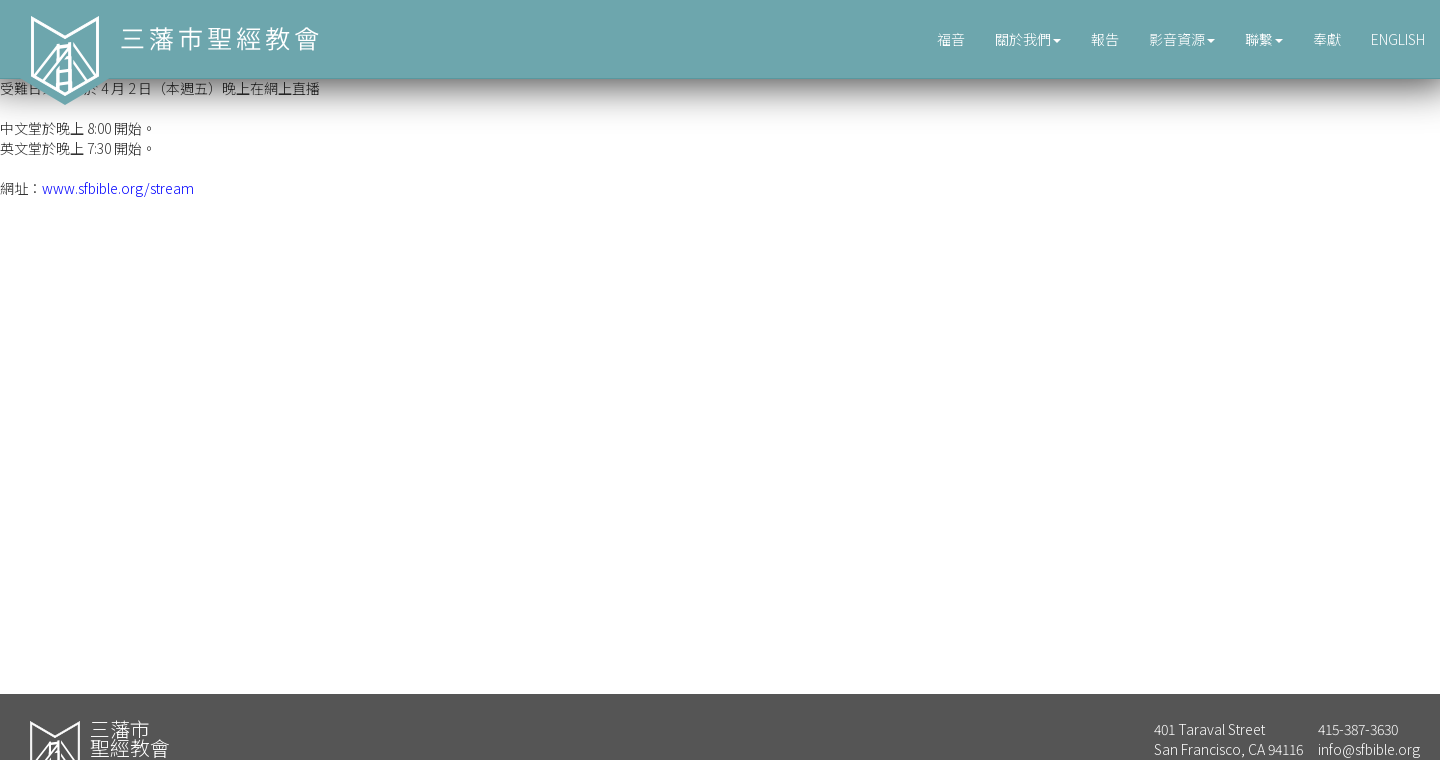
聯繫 (1264, 39)
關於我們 (1028, 39)
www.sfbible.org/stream (118, 188)
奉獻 (1327, 39)
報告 (1105, 39)
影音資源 (1182, 39)
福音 (951, 39)
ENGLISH (1398, 39)
